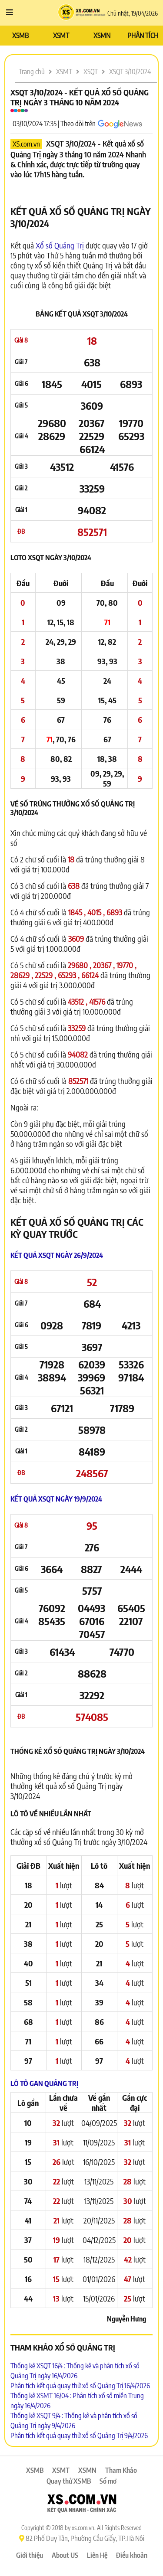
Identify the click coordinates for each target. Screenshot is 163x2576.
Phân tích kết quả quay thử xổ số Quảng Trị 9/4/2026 (79, 2435)
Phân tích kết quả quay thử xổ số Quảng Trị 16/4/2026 (80, 2385)
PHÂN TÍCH (142, 35)
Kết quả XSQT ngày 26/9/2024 (56, 1255)
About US (65, 2555)
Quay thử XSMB (69, 2481)
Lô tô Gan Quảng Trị (44, 2083)
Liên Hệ (97, 2555)
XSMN (101, 35)
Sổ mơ (108, 2481)
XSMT (61, 35)
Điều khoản (131, 2555)
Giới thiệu (29, 2555)
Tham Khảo (121, 2470)
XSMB (20, 35)
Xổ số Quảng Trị (60, 245)
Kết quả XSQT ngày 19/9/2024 (56, 1499)
